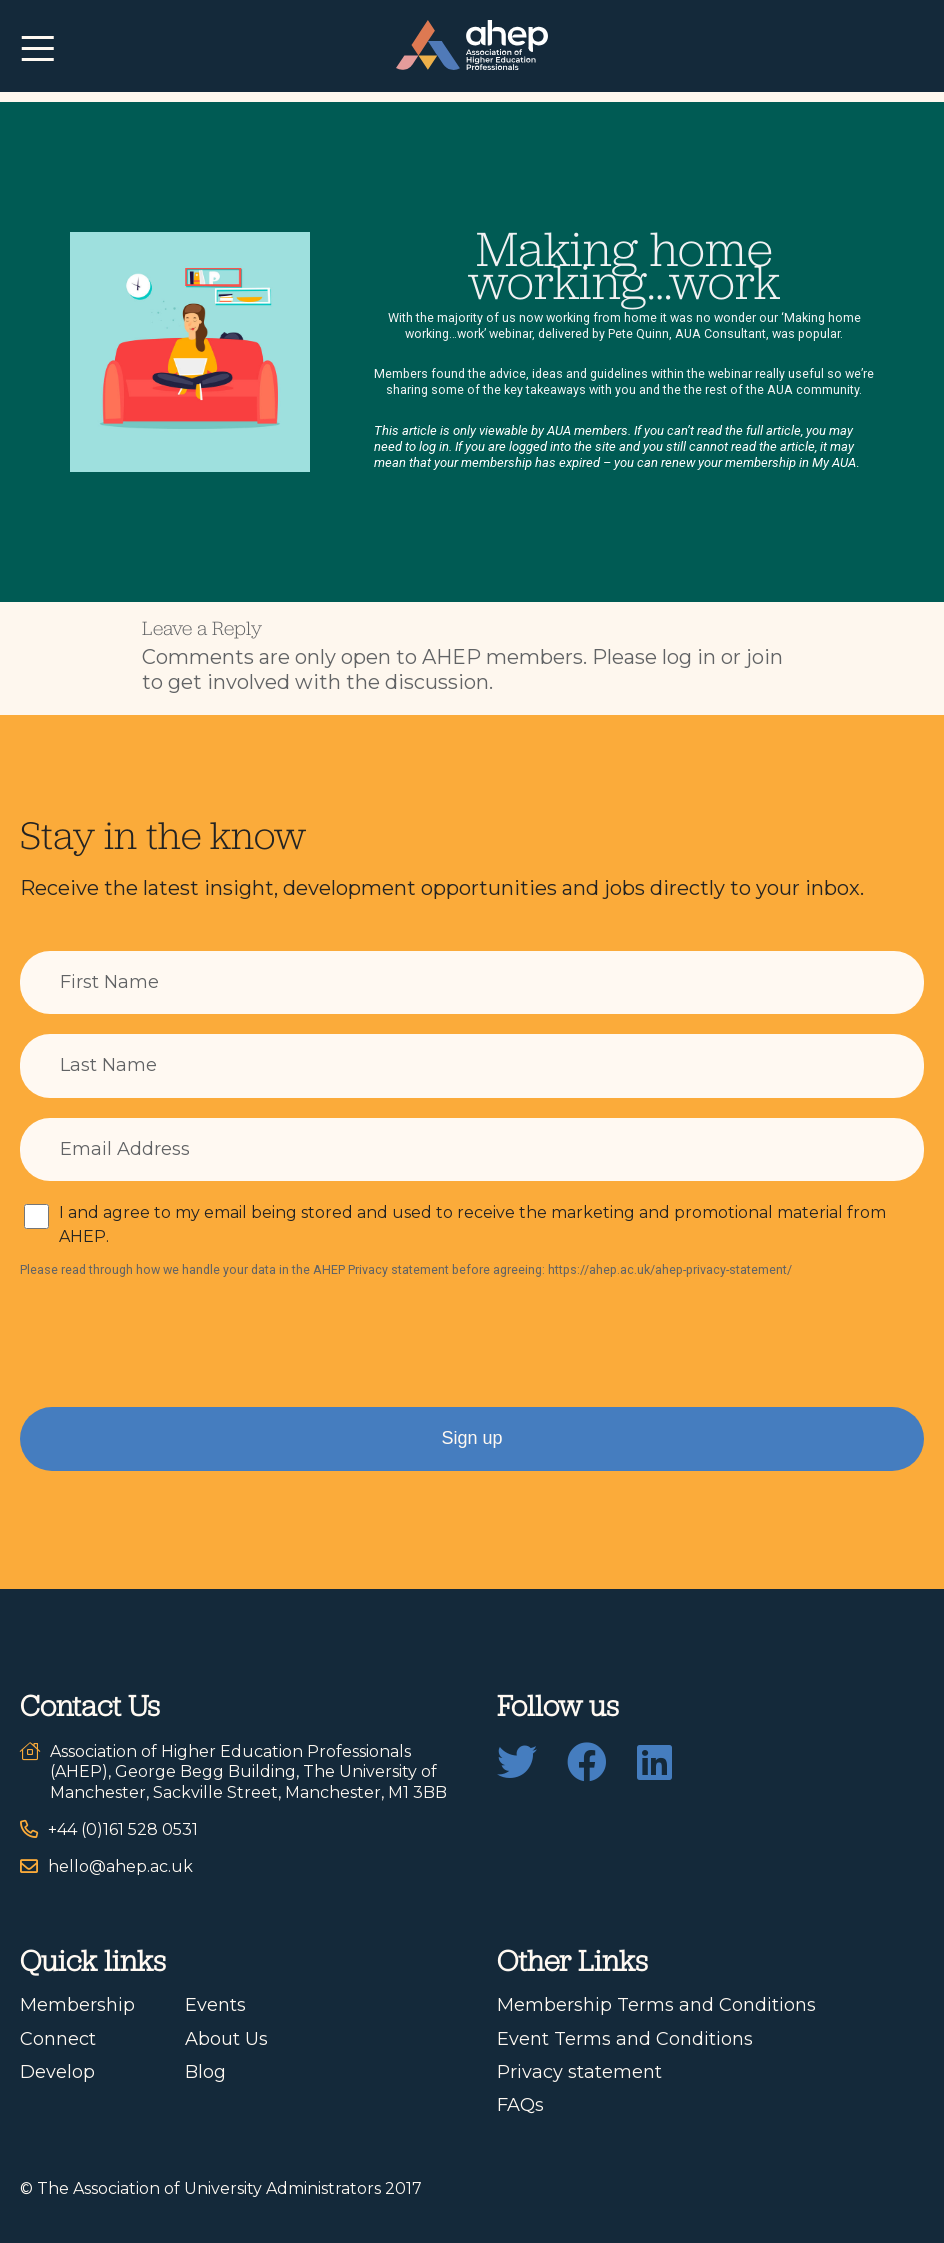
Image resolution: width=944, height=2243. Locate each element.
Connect (58, 2039)
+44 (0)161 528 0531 (123, 1829)
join (764, 657)
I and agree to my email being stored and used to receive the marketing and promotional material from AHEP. (472, 1224)
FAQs (520, 2105)
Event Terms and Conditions (625, 2039)
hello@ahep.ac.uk (120, 1866)
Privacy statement (579, 2072)
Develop (57, 2072)
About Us (226, 2039)
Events (215, 2005)
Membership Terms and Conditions (656, 2005)
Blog (205, 2072)
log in (689, 657)
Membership (77, 2005)
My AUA (834, 462)
